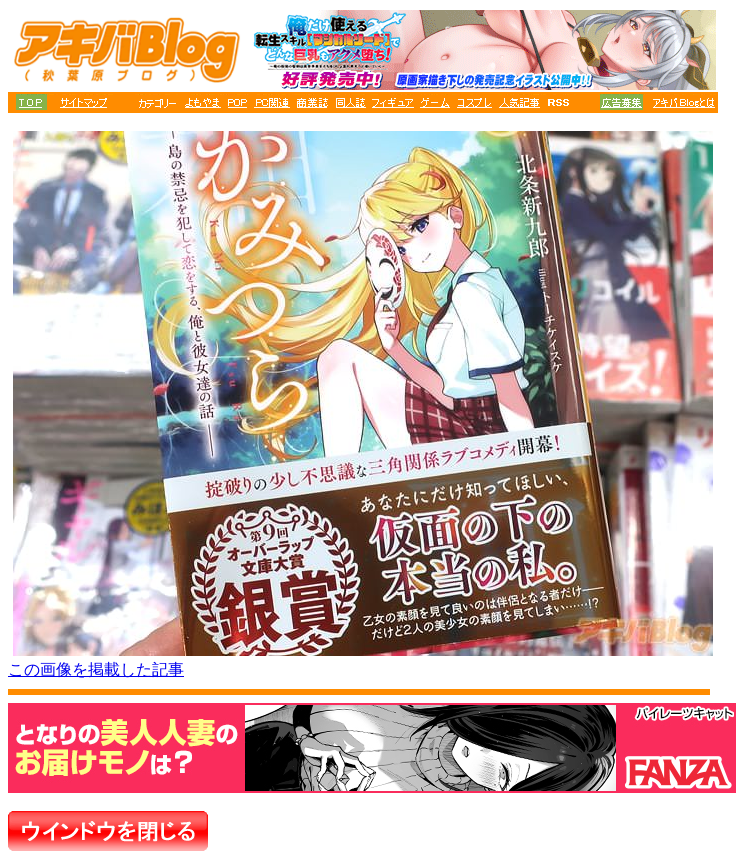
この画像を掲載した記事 (96, 669)
